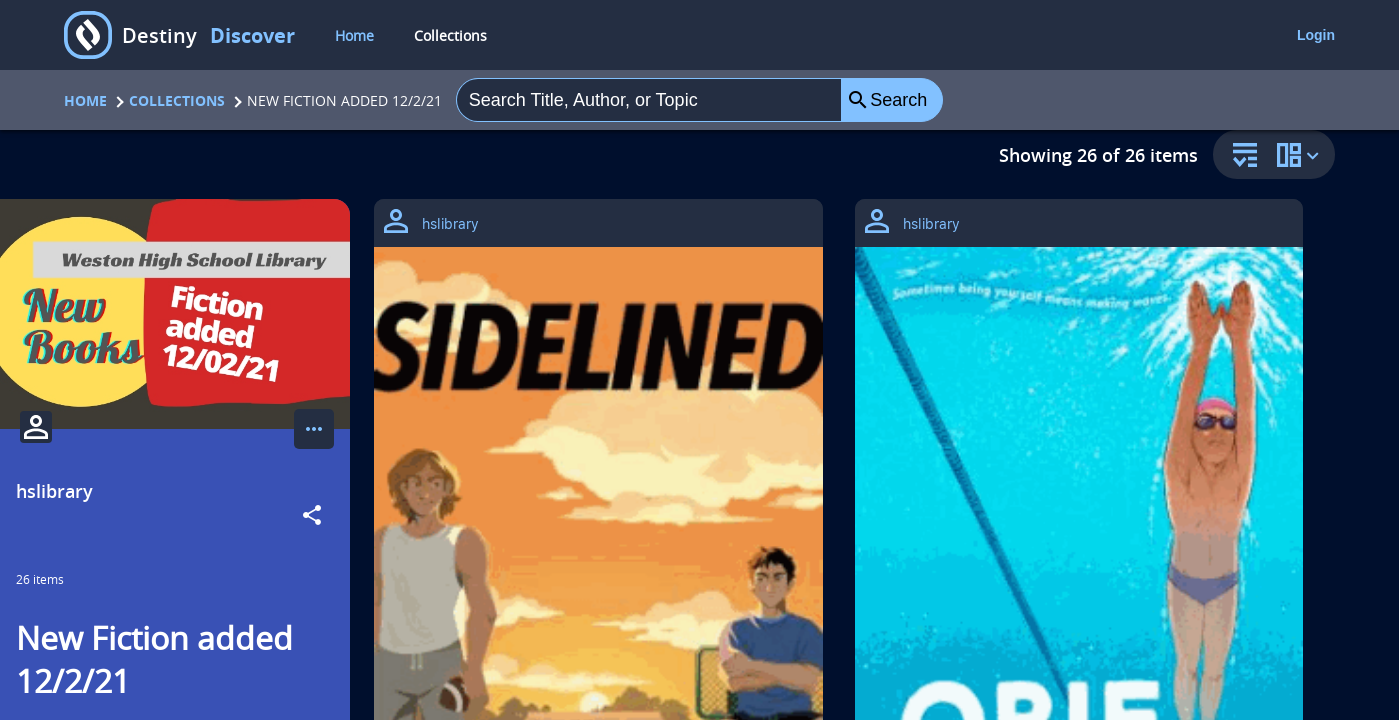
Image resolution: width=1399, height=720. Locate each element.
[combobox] (649, 100)
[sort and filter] (1240, 156)
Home (85, 100)
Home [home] (354, 35)
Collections (177, 100)
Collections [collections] (450, 35)
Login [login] (1316, 35)
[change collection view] (1301, 154)
